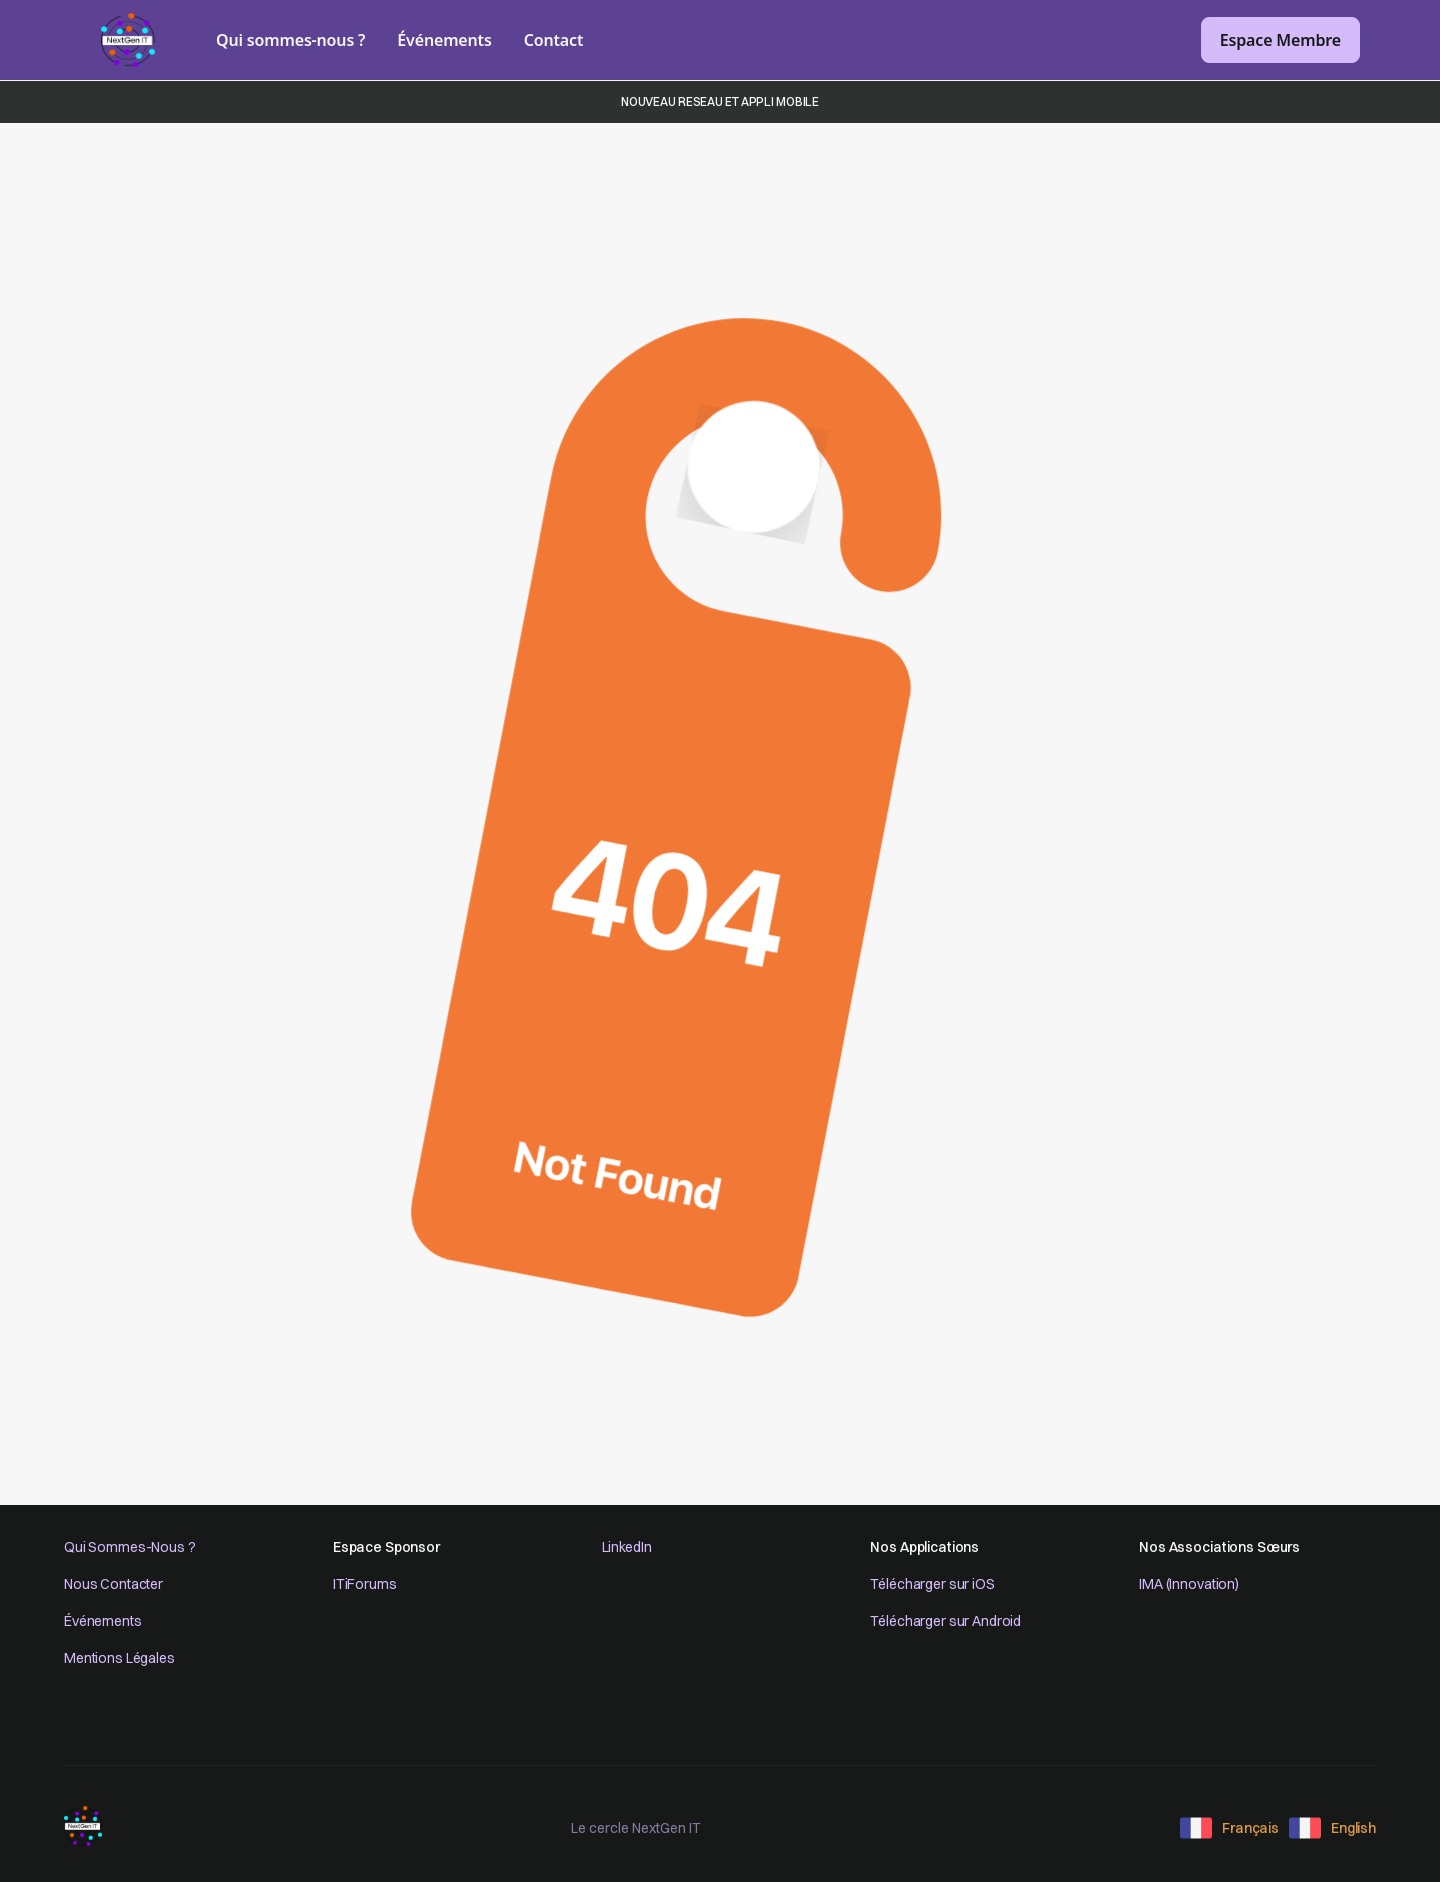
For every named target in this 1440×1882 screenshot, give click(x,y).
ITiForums (365, 1584)
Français (1250, 1828)
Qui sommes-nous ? (290, 40)
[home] (128, 40)
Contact (554, 40)
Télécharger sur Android (945, 1621)
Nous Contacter (113, 1584)
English (1353, 1828)
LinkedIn (627, 1547)
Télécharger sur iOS (932, 1584)
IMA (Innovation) (1189, 1584)
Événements (444, 40)
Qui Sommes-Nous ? (130, 1547)
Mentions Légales (119, 1658)
